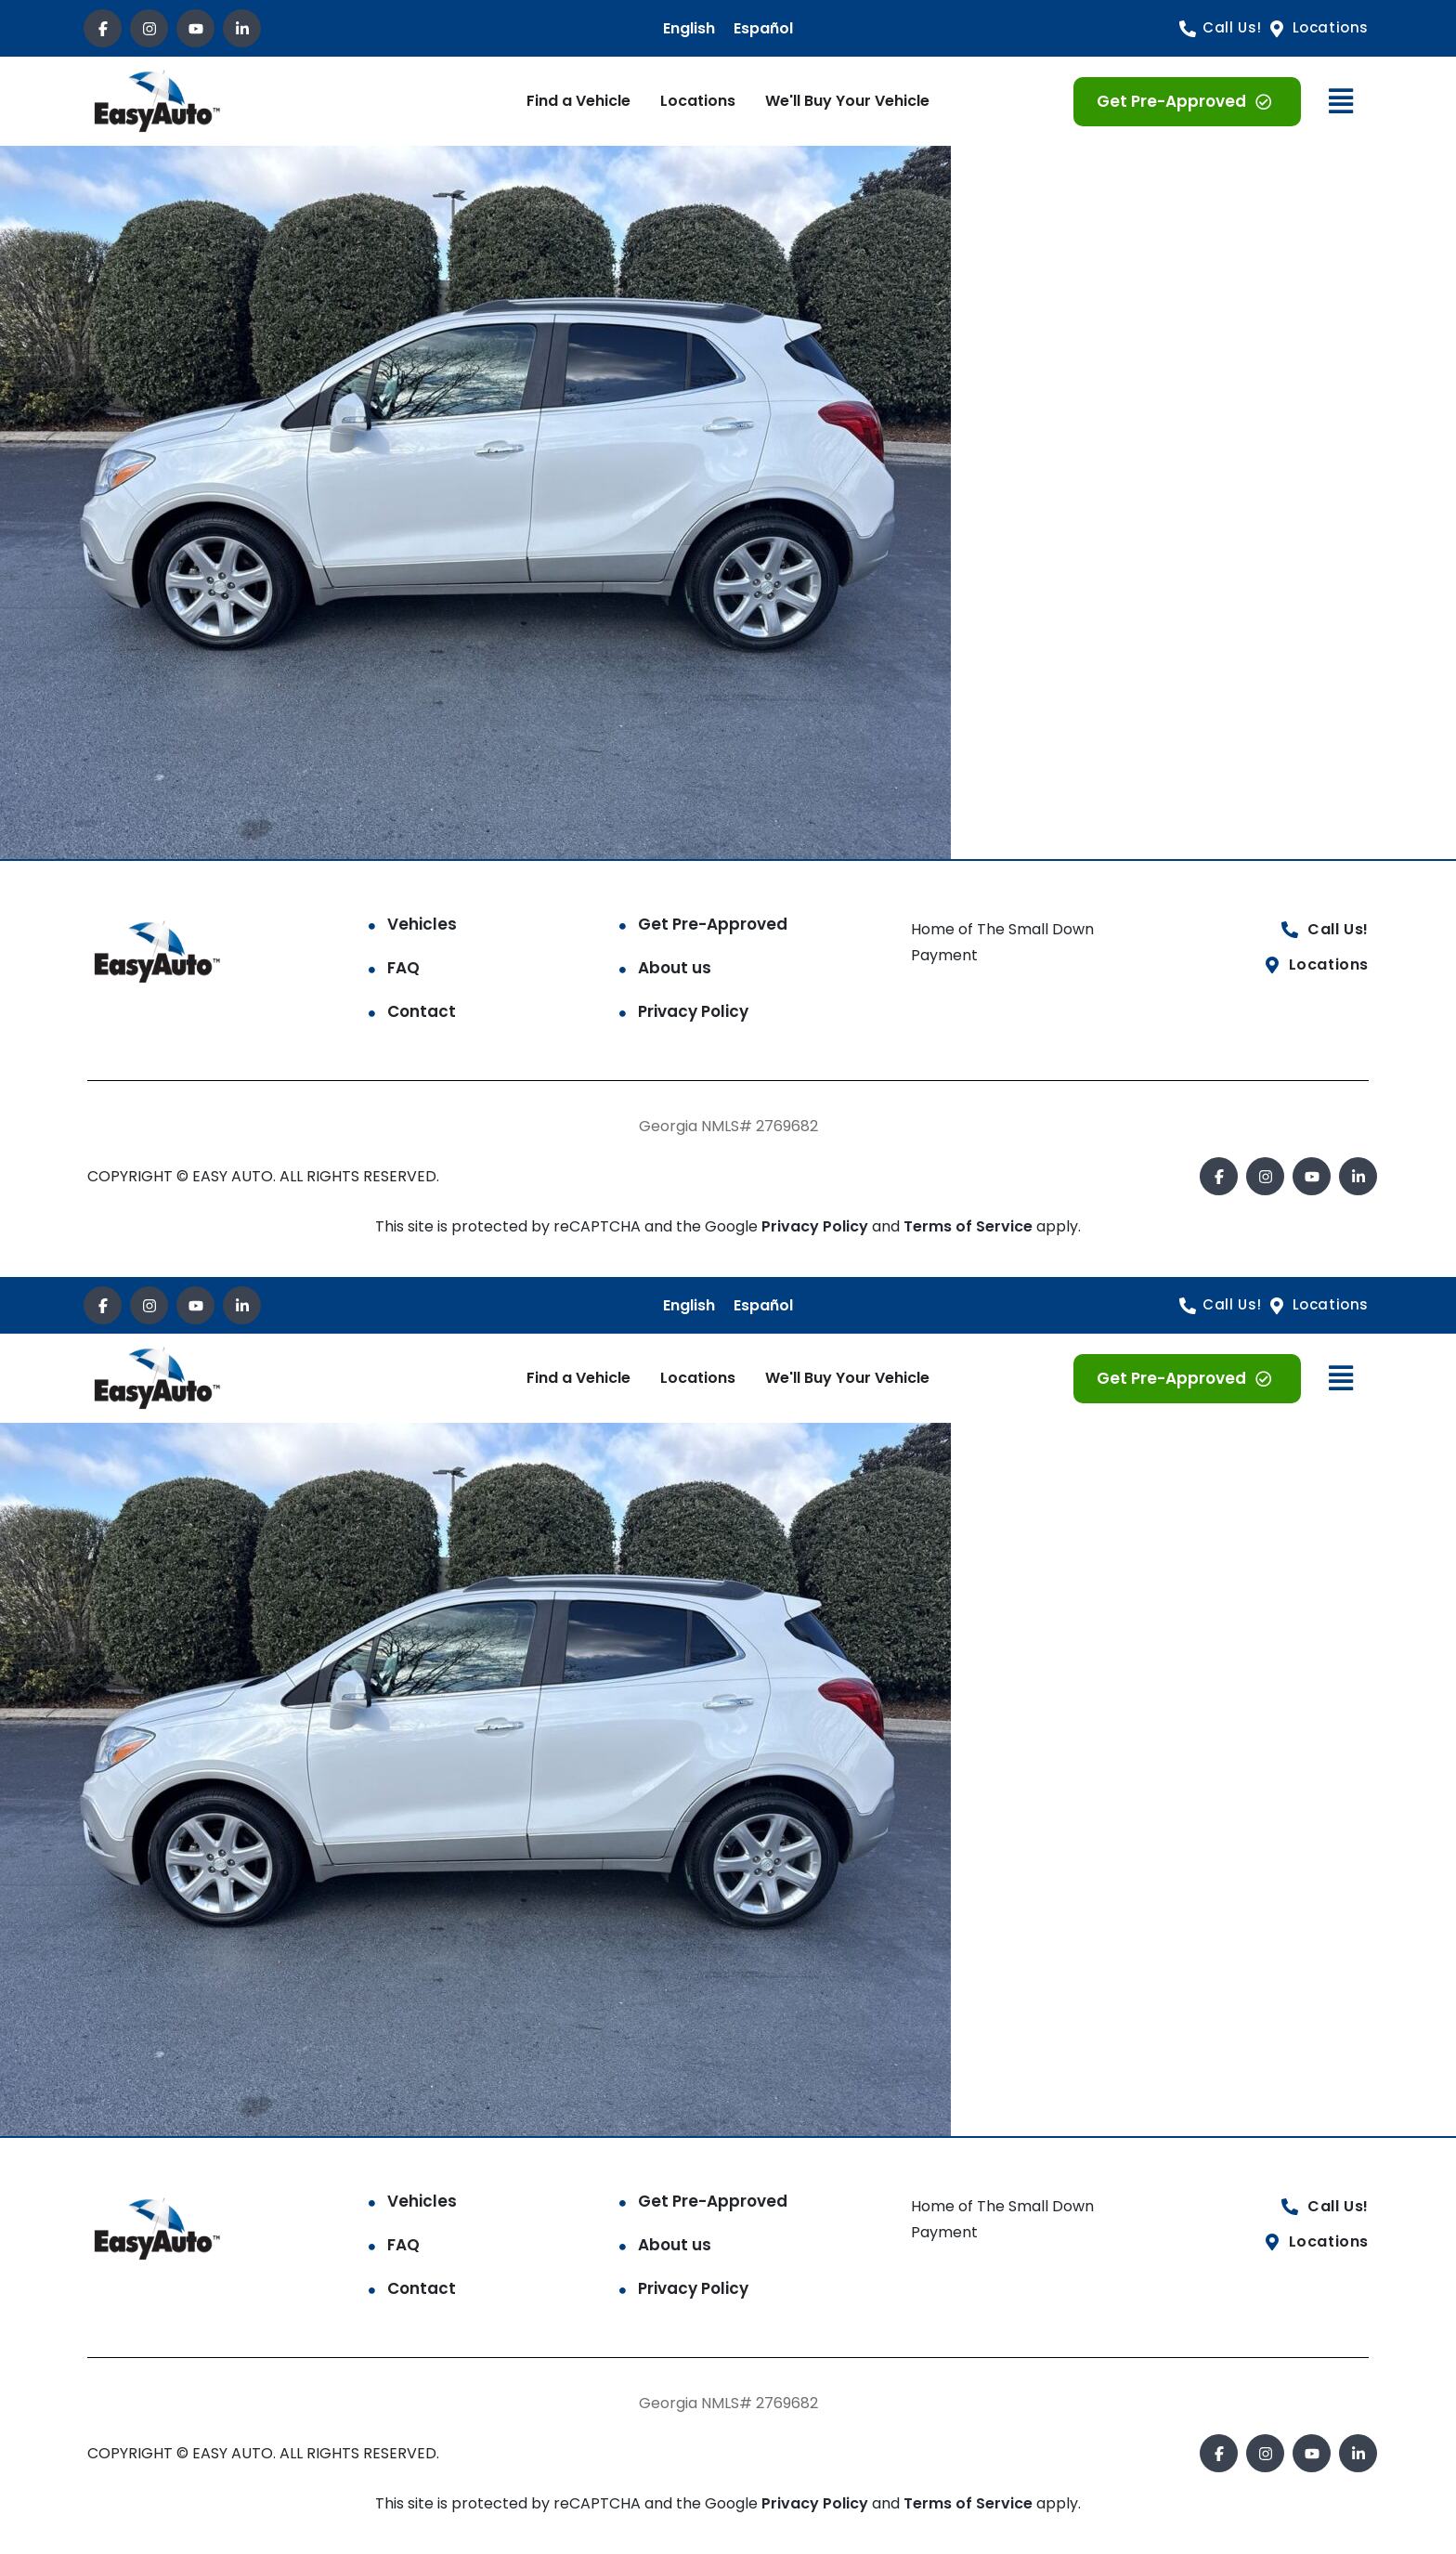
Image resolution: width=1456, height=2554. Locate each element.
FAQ (403, 968)
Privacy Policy (693, 1011)
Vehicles (422, 924)
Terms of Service (970, 1226)
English (689, 28)
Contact (421, 1011)
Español (763, 28)
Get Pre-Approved (712, 924)
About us (674, 968)
